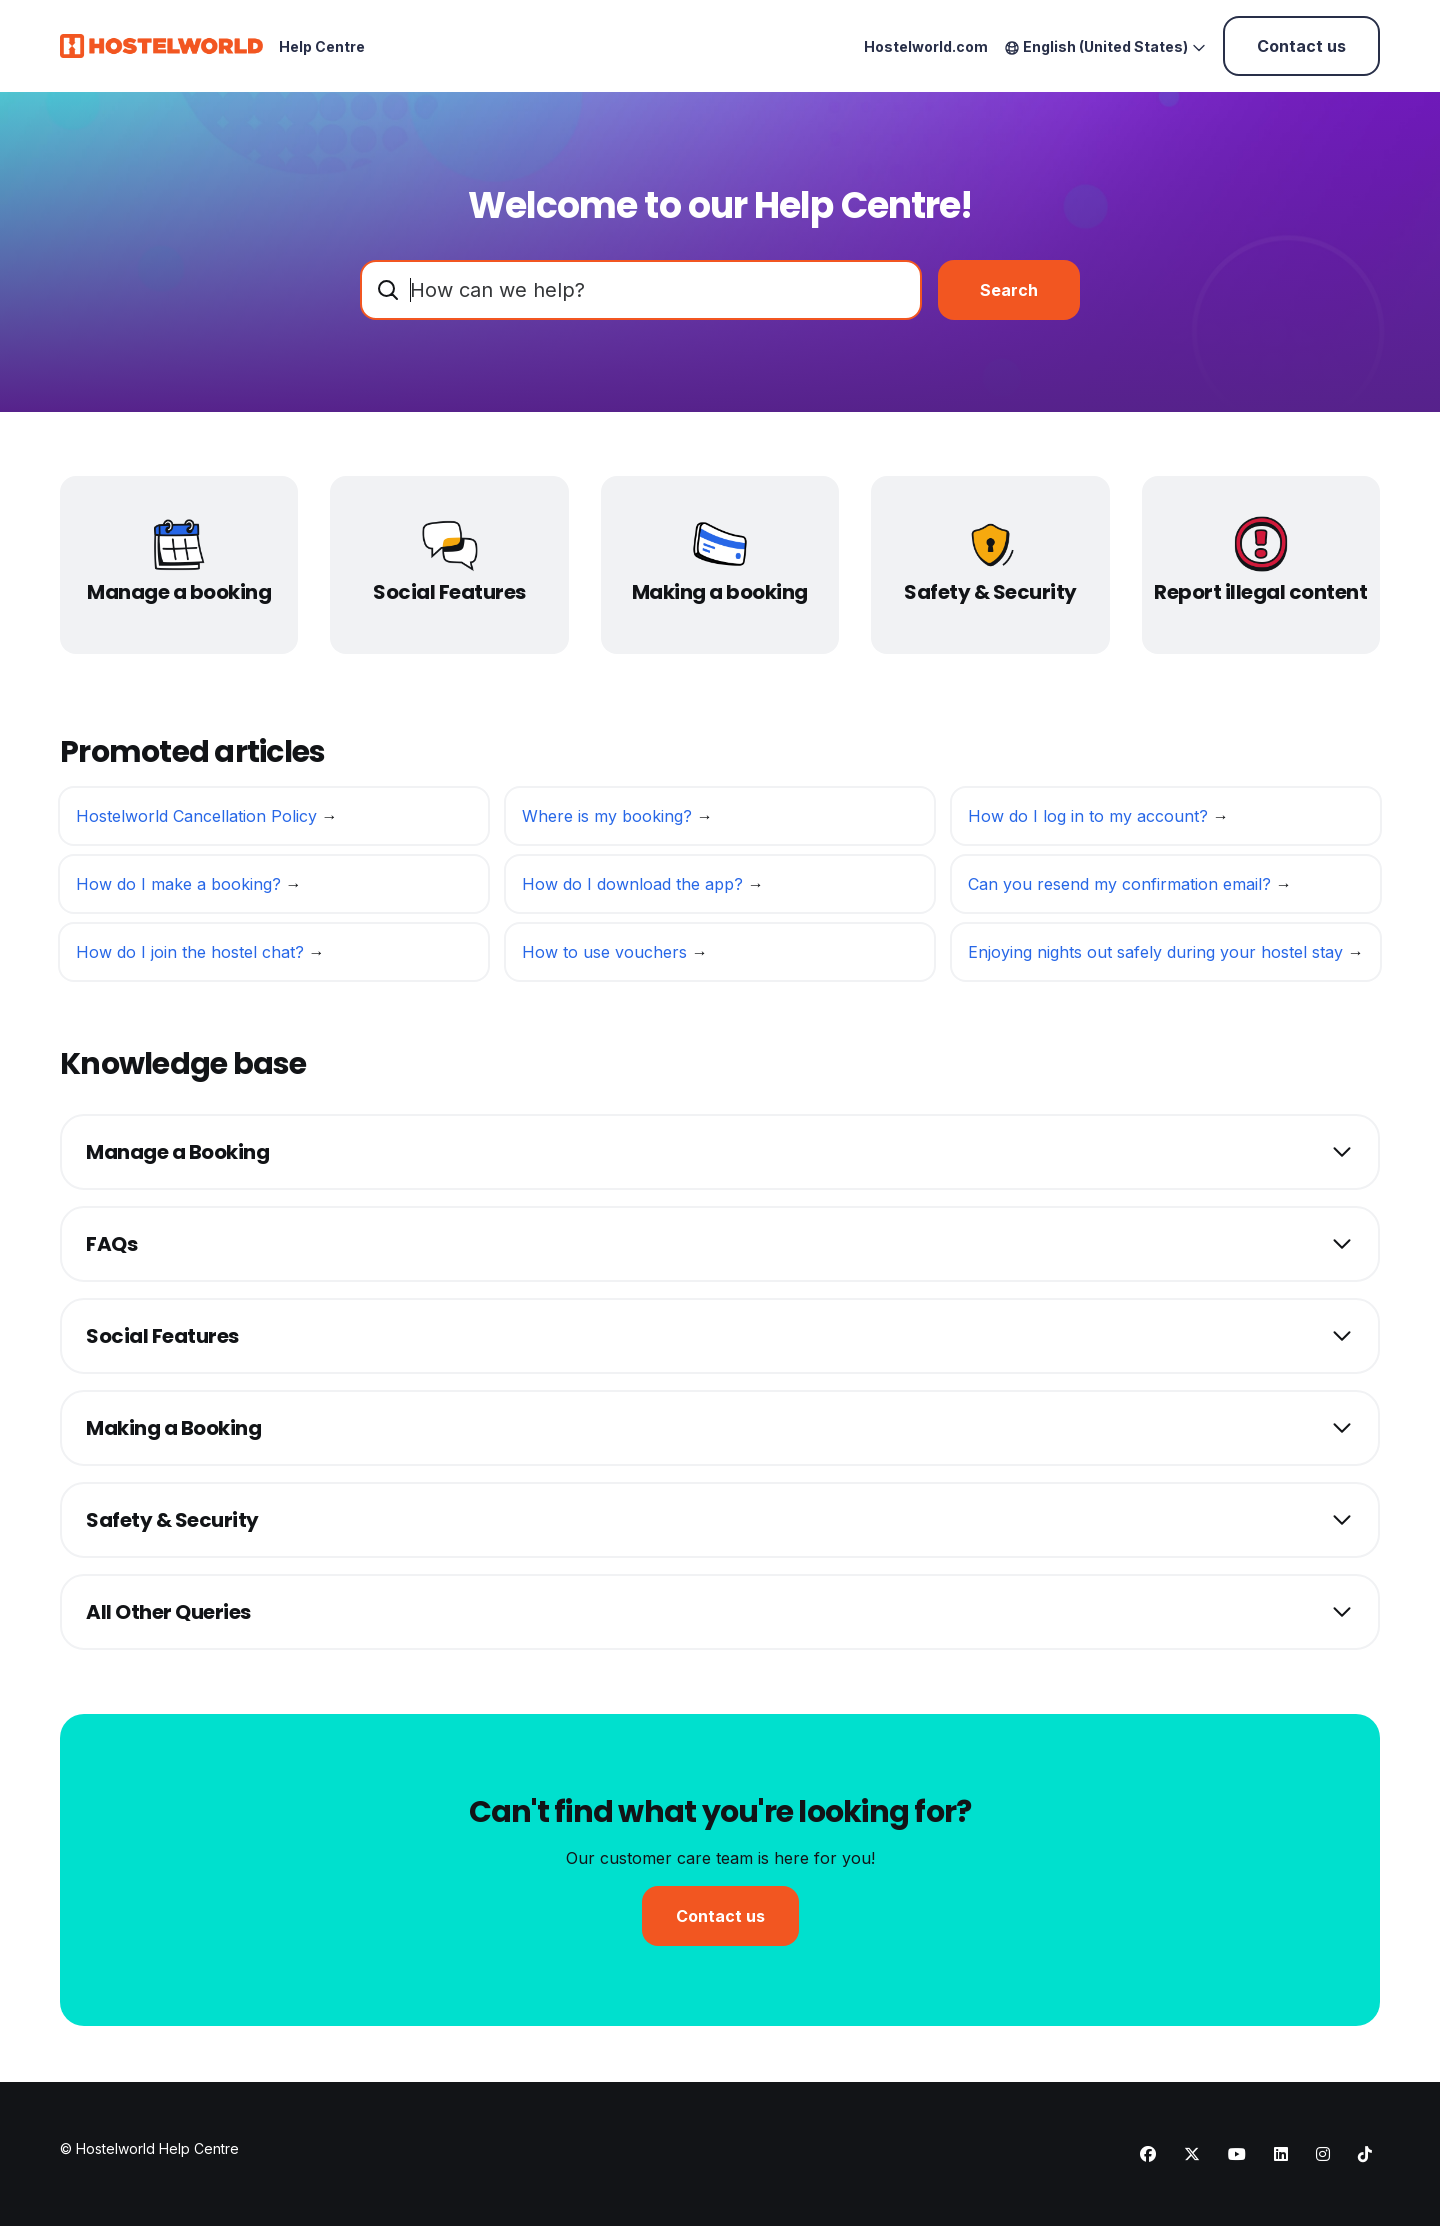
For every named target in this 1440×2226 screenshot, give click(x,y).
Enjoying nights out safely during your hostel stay (1158, 958)
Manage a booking (179, 592)
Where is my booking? (609, 822)
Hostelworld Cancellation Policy (199, 822)
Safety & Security (990, 592)
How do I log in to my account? (1090, 822)
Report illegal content (1260, 592)
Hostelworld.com (926, 46)
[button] (720, 1152)
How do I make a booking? (181, 890)
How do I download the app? (635, 890)
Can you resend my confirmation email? (1122, 890)
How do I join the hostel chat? (192, 958)
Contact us (1301, 46)
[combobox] (641, 290)
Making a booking (720, 592)
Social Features (449, 592)
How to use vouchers (607, 958)
